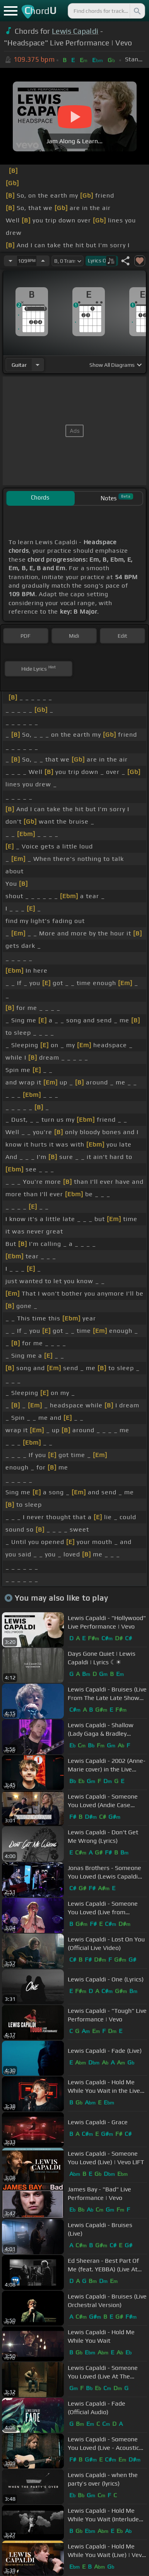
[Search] (137, 11)
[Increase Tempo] (43, 260)
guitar (19, 365)
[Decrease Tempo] (10, 260)
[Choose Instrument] (37, 365)
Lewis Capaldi (75, 31)
